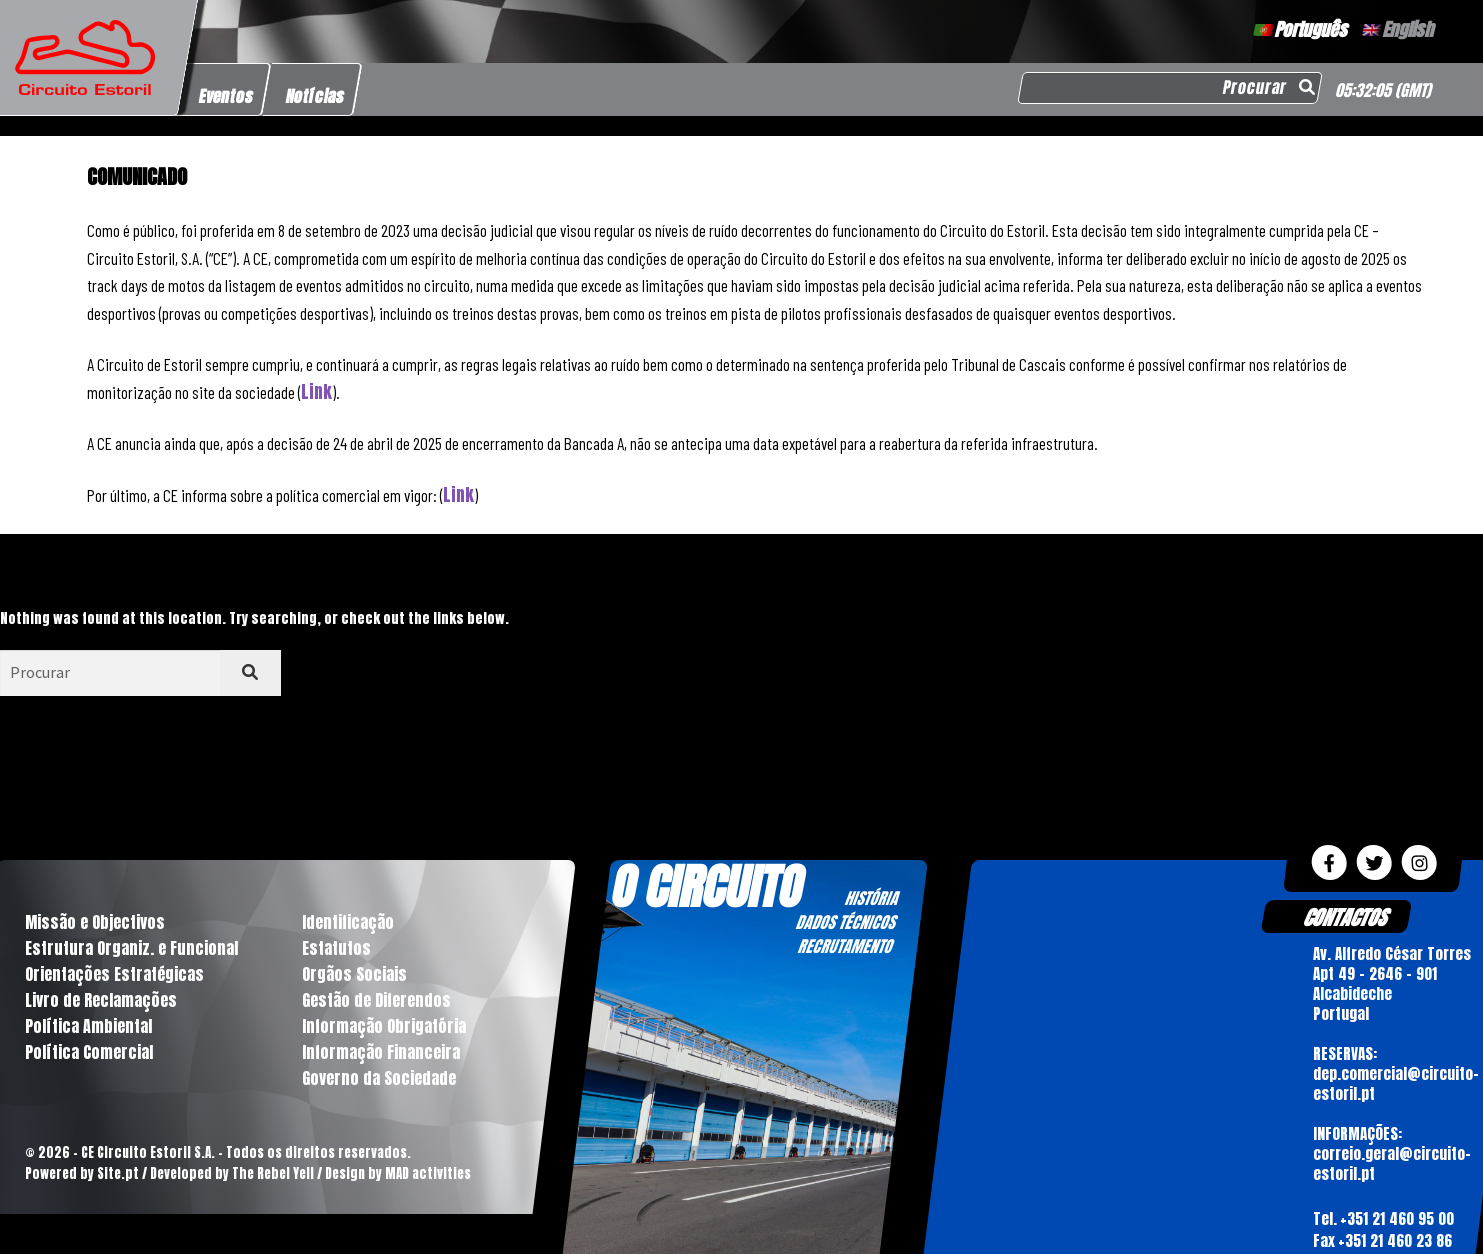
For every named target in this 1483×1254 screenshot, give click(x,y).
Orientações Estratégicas (114, 974)
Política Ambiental (88, 1026)
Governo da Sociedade (379, 1078)
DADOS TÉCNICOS (846, 922)
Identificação (348, 922)
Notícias (315, 96)
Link (316, 392)
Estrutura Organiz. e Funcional (131, 948)
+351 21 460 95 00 (1397, 1217)
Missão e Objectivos (95, 922)
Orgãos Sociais (354, 974)
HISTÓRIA (872, 898)
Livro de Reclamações (101, 1000)
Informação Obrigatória (384, 1026)
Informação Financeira (381, 1052)
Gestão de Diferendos (376, 1000)
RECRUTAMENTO (845, 946)
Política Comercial (89, 1052)
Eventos (226, 96)
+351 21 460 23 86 (1395, 1240)
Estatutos (336, 948)
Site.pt (118, 1173)
